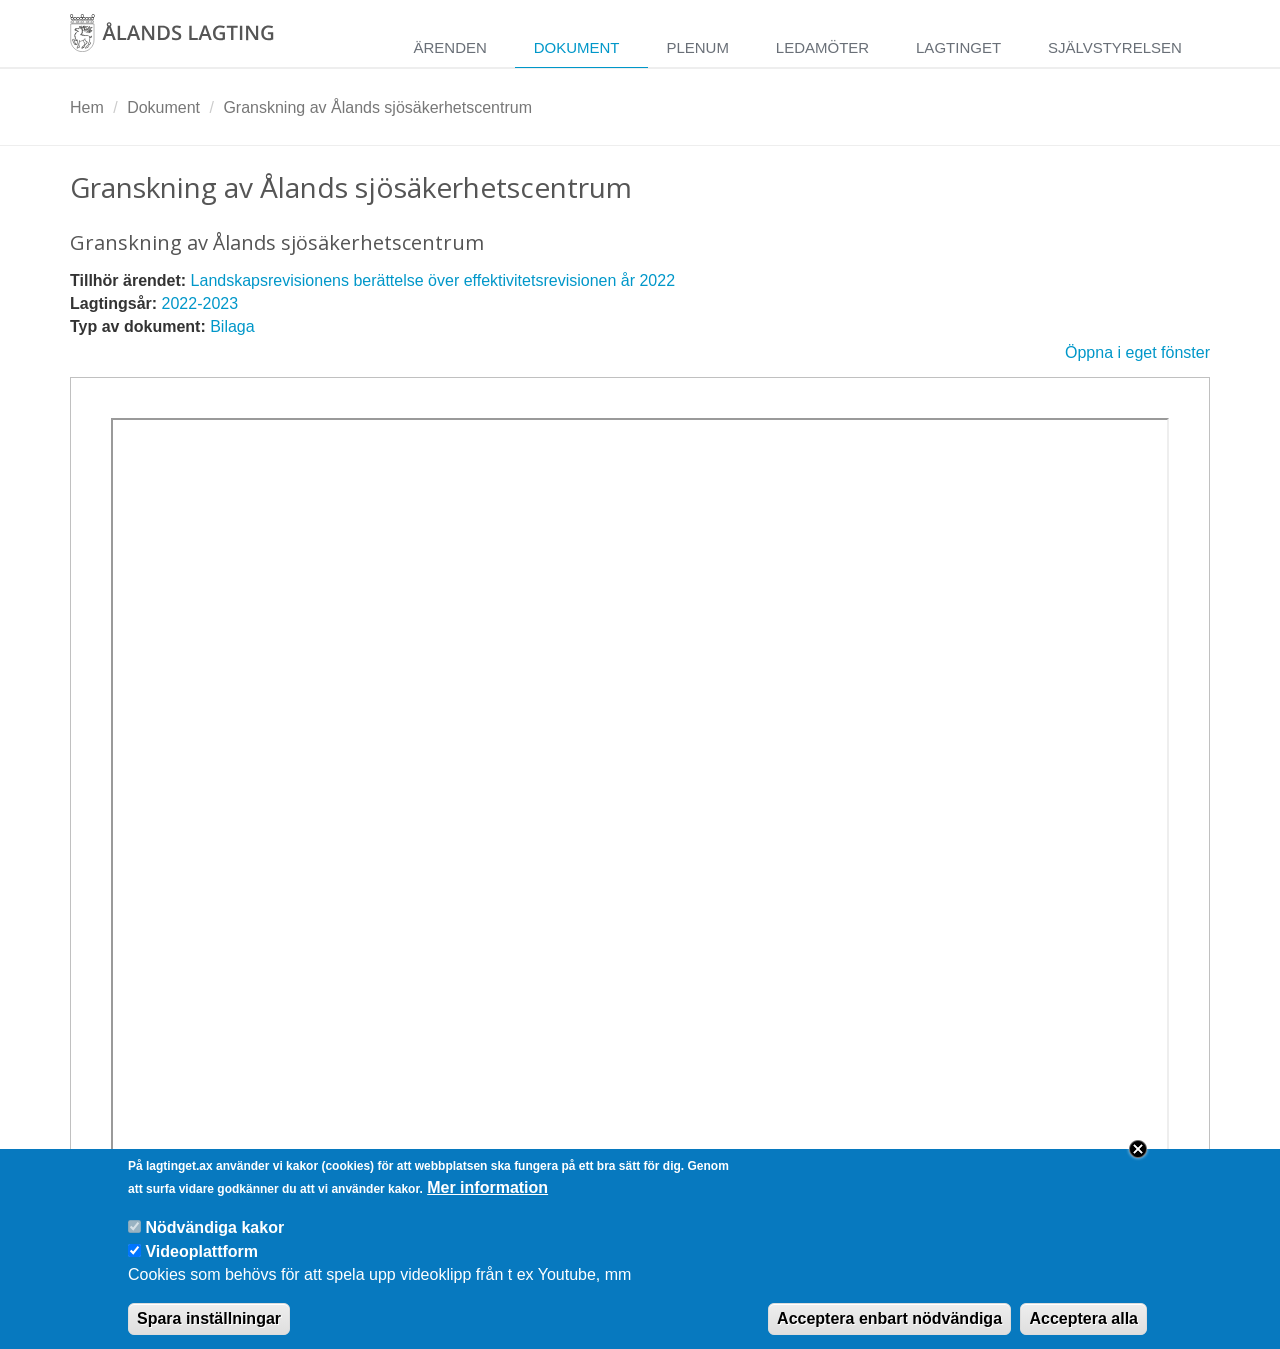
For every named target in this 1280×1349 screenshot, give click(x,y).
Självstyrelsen (1115, 47)
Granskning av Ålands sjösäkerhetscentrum (377, 107)
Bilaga (232, 326)
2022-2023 (200, 303)
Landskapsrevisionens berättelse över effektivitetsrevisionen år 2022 (433, 280)
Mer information (487, 1201)
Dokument (577, 47)
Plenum (697, 47)
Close (1138, 1163)
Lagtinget (958, 47)
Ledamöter (822, 47)
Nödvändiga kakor (214, 1241)
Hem (87, 107)
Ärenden (449, 47)
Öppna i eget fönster (1137, 352)
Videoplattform (201, 1265)
